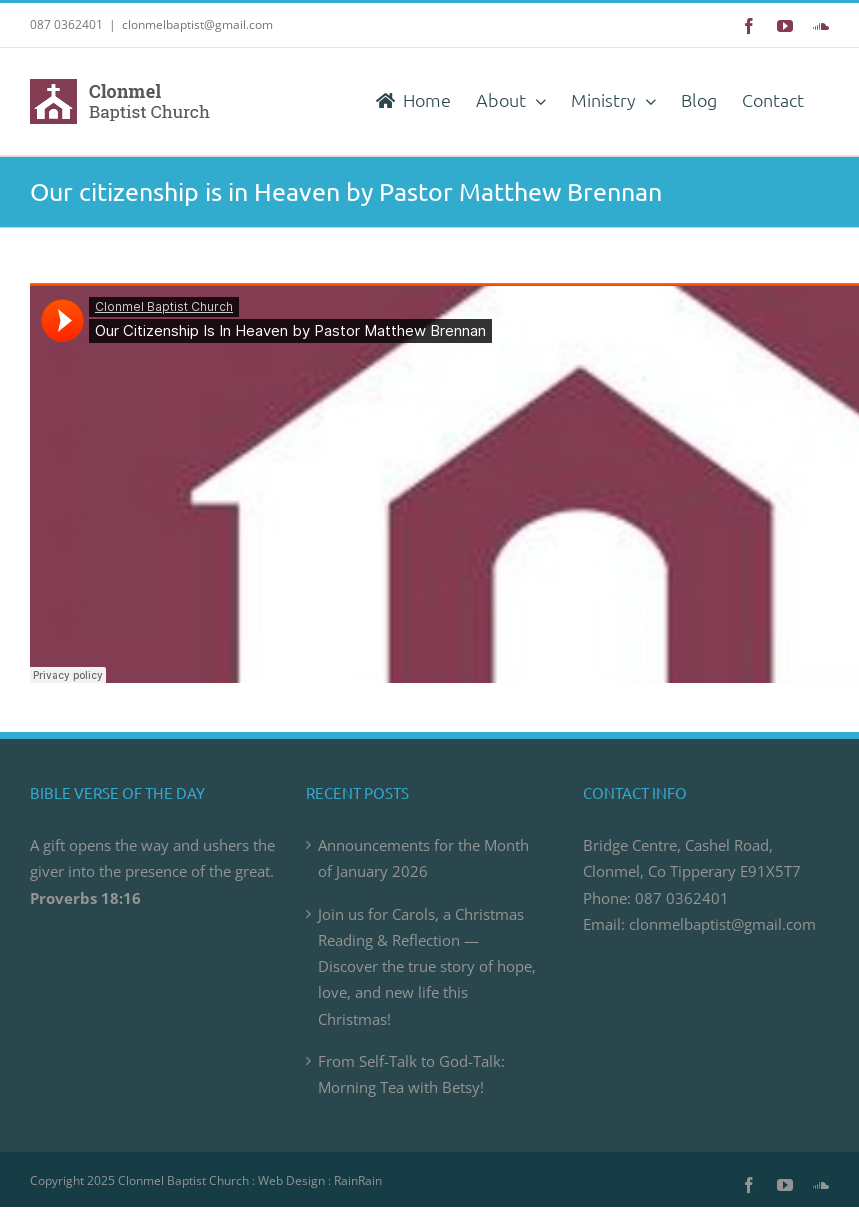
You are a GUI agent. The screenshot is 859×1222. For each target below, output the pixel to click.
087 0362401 (682, 898)
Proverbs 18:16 (85, 898)
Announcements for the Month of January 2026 (423, 858)
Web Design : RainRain (320, 1180)
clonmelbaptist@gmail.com (197, 24)
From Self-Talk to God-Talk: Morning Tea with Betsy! (411, 1074)
